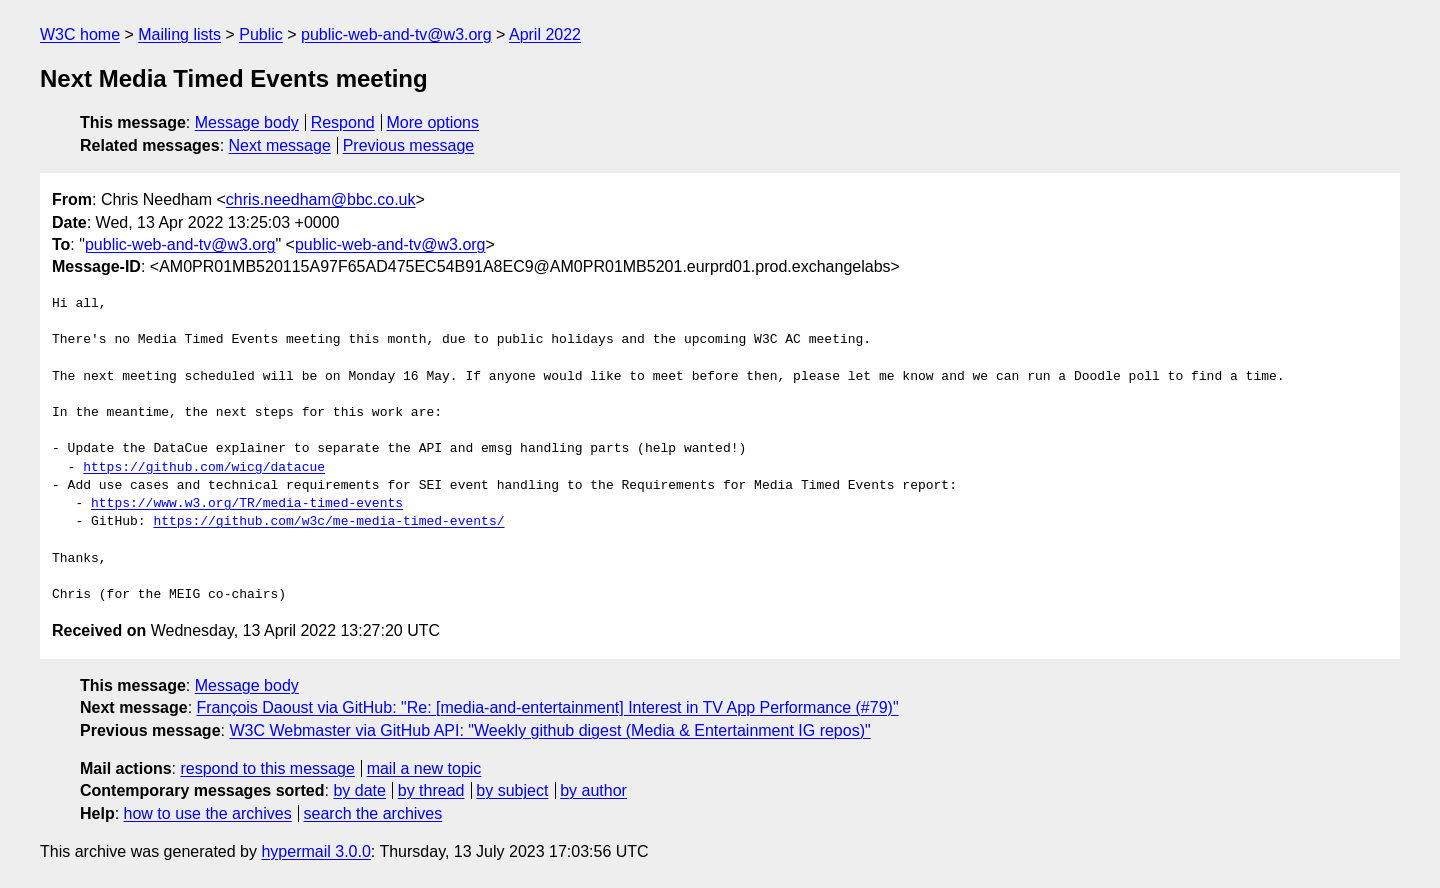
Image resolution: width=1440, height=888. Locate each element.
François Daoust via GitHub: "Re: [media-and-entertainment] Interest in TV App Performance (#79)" (548, 707)
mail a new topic (424, 768)
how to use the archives (208, 813)
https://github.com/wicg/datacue (204, 468)
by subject (512, 790)
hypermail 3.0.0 (315, 851)
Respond (343, 122)
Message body (247, 122)
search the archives (373, 813)
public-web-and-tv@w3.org (396, 34)
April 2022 (545, 34)
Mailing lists (179, 34)
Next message (280, 145)
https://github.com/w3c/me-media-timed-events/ (328, 522)
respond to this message (267, 768)
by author (593, 790)
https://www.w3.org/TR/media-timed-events (247, 504)
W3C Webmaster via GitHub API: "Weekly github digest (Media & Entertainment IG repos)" (549, 730)
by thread (431, 790)
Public (261, 34)
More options (433, 122)
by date (359, 790)
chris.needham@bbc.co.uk (321, 199)
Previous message (409, 145)
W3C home (80, 34)
